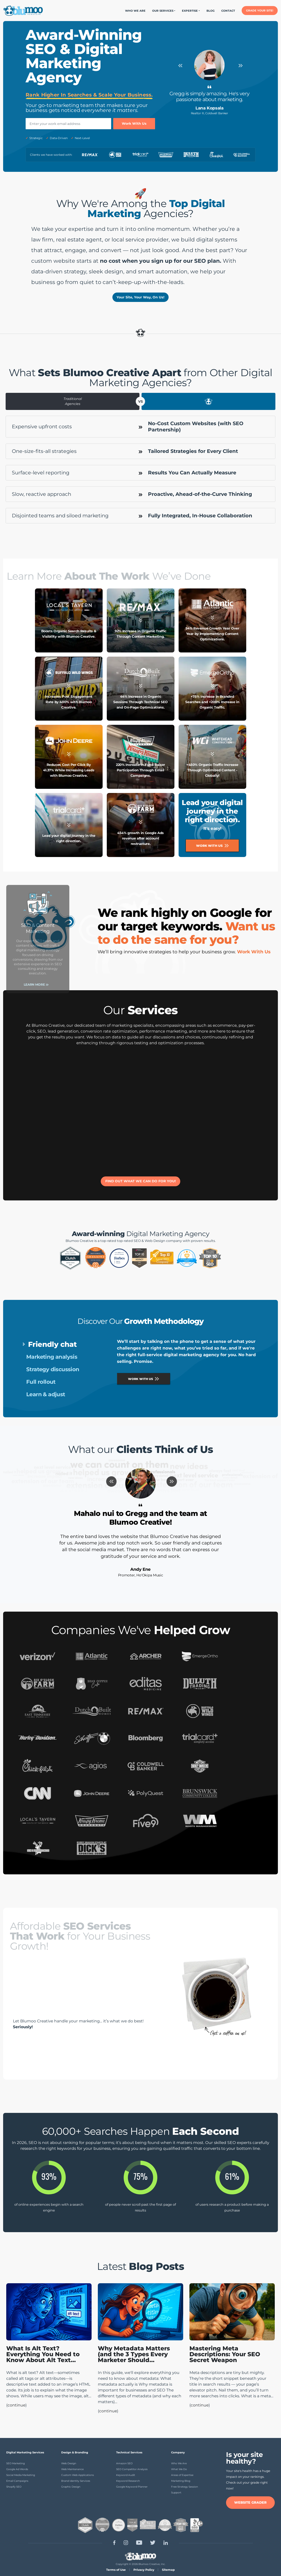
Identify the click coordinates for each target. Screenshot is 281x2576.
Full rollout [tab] (41, 1381)
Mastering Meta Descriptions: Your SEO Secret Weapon (224, 2354)
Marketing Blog (180, 2480)
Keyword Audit (125, 2475)
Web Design (68, 2463)
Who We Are (135, 10)
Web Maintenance (72, 2469)
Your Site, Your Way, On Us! (140, 297)
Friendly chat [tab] (52, 1344)
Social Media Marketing (20, 2475)
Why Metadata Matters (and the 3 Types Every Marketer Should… (134, 2354)
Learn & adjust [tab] (45, 1394)
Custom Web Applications (77, 2475)
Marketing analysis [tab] (51, 1356)
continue (16, 2405)
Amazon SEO (124, 2463)
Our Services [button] (162, 10)
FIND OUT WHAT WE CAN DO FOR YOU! (140, 1181)
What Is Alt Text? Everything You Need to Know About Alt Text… (43, 2354)
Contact (228, 10)
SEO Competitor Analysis (132, 2469)
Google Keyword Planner (132, 2486)
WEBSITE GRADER (250, 2502)
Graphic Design (70, 2486)
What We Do (179, 2469)
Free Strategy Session (184, 2486)
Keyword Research (128, 2480)
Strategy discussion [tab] (52, 1369)
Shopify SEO (13, 2486)
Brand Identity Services (75, 2480)
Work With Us (134, 124)
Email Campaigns (17, 2480)
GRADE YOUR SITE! (259, 10)
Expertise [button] (190, 10)
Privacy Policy (143, 2570)
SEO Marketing (15, 2463)
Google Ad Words (17, 2469)
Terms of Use (116, 2570)
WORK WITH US (143, 1379)
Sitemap (168, 2570)
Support (176, 2492)
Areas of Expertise (182, 2475)
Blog (210, 10)
